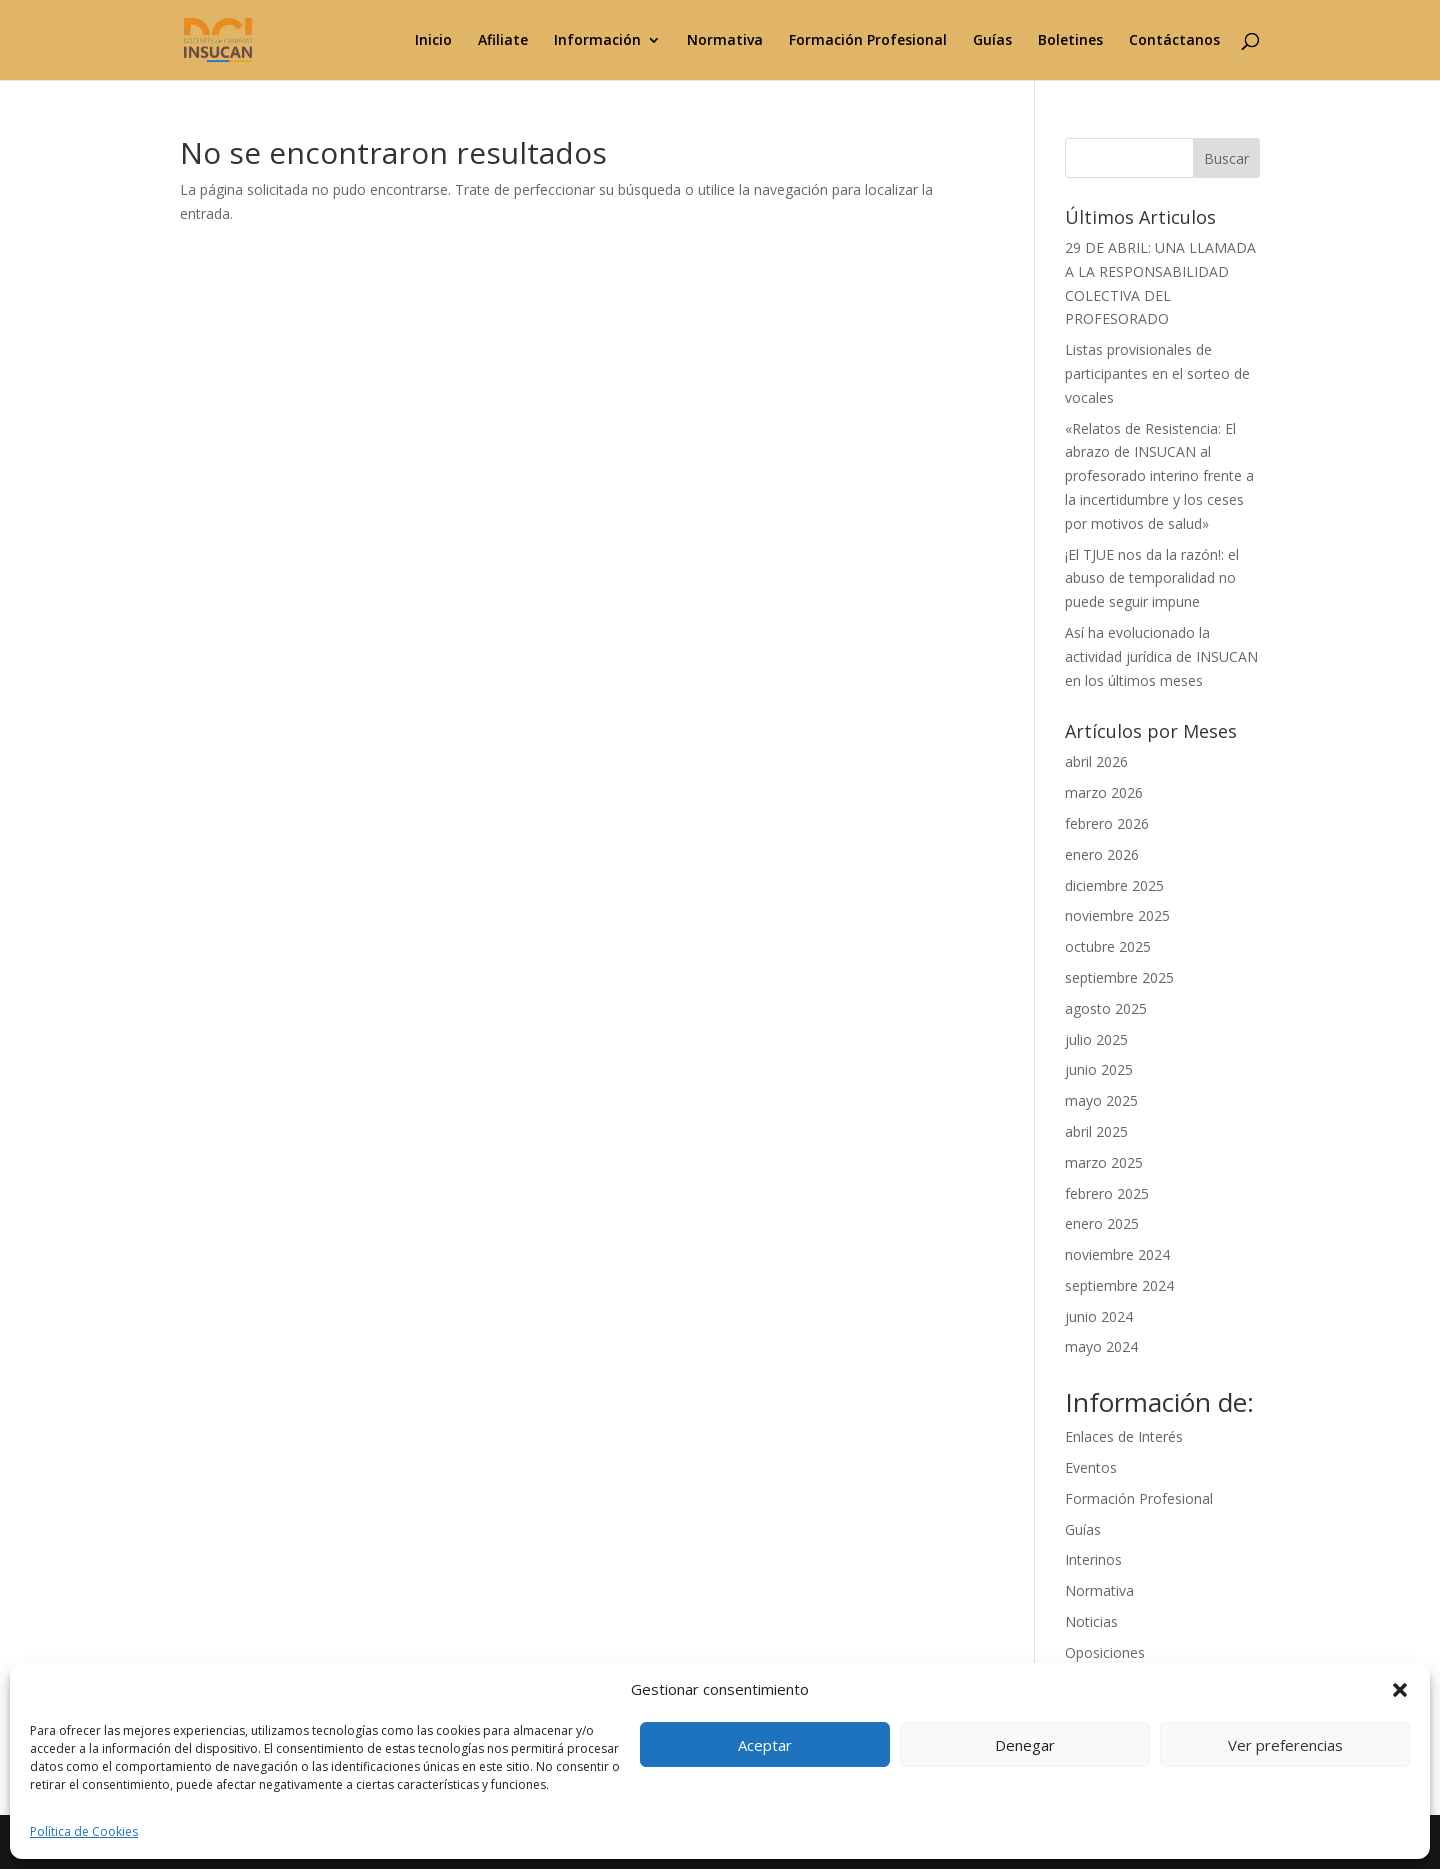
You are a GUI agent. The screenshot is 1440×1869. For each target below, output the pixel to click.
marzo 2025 (1104, 1162)
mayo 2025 (1101, 1100)
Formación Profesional (868, 41)
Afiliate (503, 41)
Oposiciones (1105, 1652)
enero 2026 (1102, 854)
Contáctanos (1174, 41)
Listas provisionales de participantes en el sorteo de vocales (1157, 373)
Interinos (1093, 1559)
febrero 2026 (1107, 823)
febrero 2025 (1107, 1193)
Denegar (1025, 1745)
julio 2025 (1096, 1039)
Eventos (1091, 1467)
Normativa (725, 41)
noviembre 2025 (1117, 915)
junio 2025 (1099, 1069)
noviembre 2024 (1117, 1254)
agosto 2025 (1106, 1008)
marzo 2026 (1104, 792)
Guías (992, 41)
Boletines (1070, 41)
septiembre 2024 (1119, 1285)
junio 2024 (1099, 1316)
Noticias (1091, 1621)
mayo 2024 (1101, 1346)
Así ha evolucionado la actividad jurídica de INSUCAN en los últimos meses (1161, 656)
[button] (1400, 1690)
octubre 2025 (1108, 946)
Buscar (1226, 158)
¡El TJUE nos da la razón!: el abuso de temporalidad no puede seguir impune (1152, 578)
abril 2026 (1096, 761)
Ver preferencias (1285, 1745)
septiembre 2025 (1119, 977)
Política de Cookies (84, 1831)
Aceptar (765, 1745)
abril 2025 (1096, 1131)
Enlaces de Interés (1124, 1436)
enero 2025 (1102, 1223)
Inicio (433, 41)
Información (597, 41)
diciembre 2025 (1114, 885)
